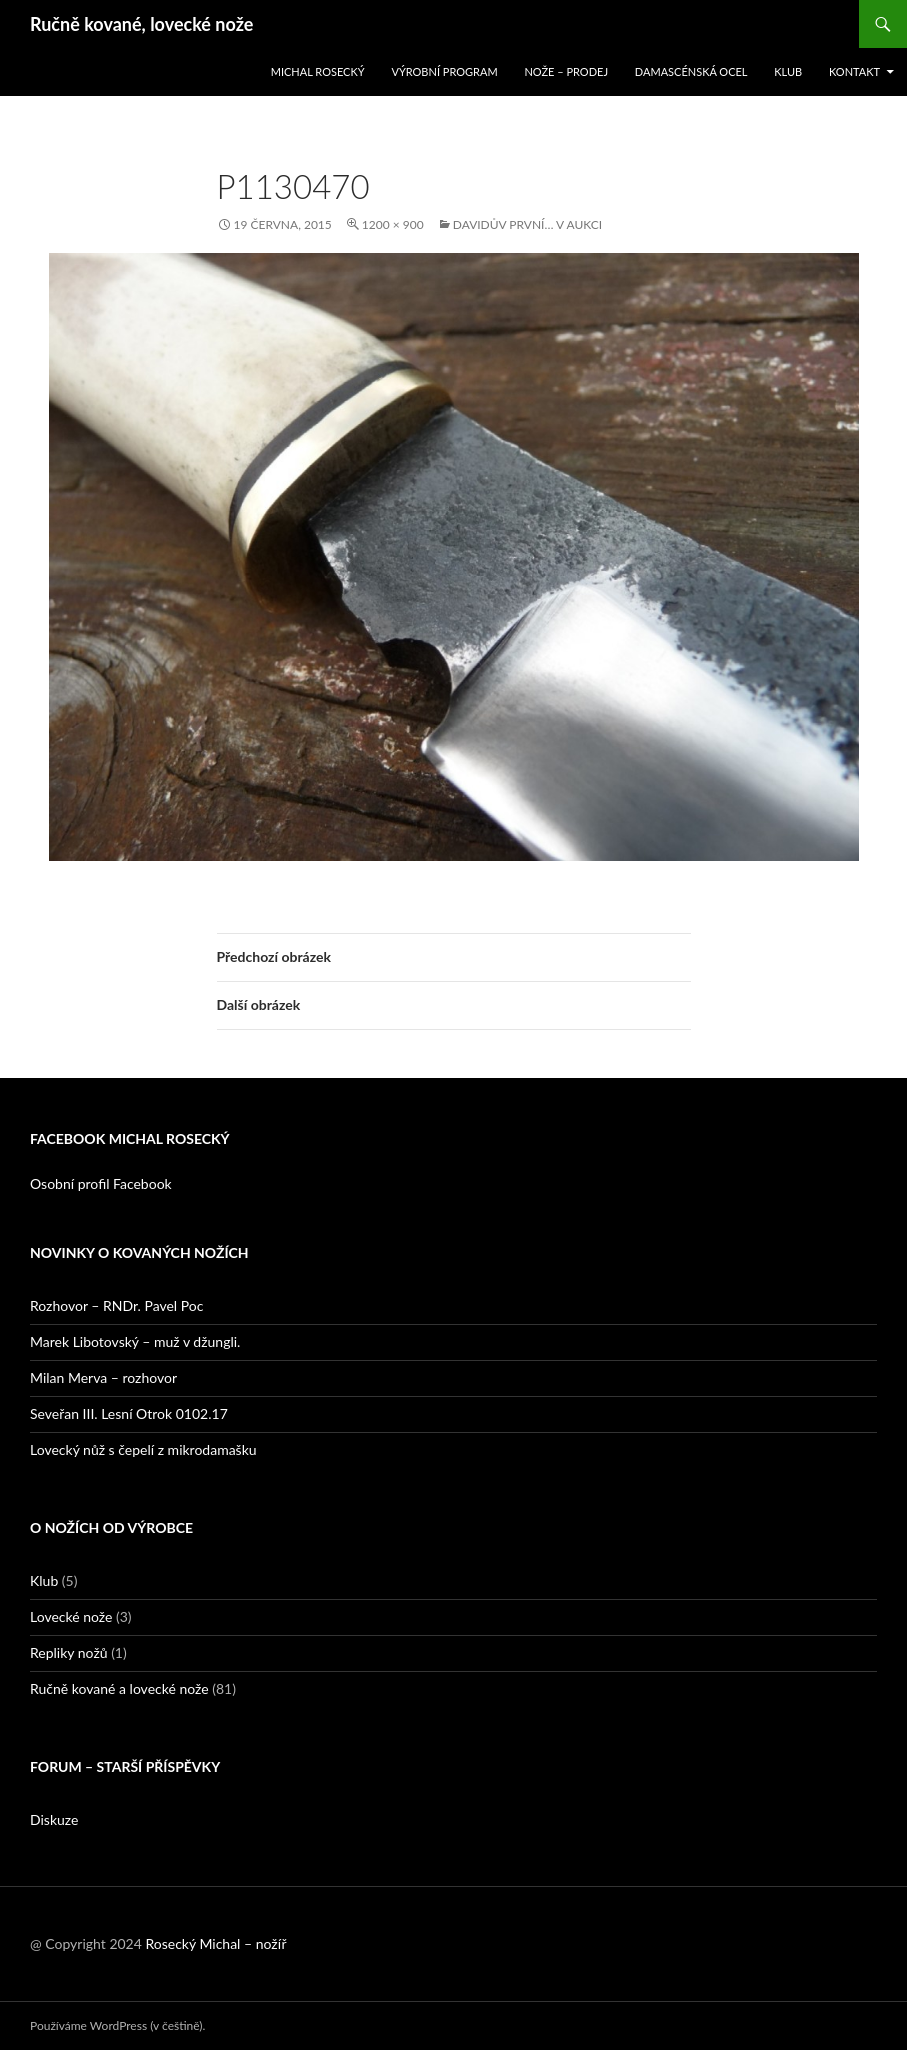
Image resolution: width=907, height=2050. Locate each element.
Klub (788, 71)
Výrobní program (444, 71)
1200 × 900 (393, 224)
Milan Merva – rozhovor (103, 1377)
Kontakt (854, 71)
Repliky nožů (69, 1652)
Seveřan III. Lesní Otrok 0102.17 (129, 1413)
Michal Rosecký (318, 71)
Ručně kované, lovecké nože (141, 24)
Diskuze (54, 1819)
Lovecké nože (71, 1616)
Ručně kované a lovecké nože (119, 1688)
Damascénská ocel (691, 71)
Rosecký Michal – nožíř (215, 1943)
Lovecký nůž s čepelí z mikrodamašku (143, 1449)
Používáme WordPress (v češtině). (117, 2025)
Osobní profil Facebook (101, 1183)
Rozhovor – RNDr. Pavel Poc (116, 1305)
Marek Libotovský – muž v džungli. (135, 1341)
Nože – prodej (566, 71)
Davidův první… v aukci (527, 224)
